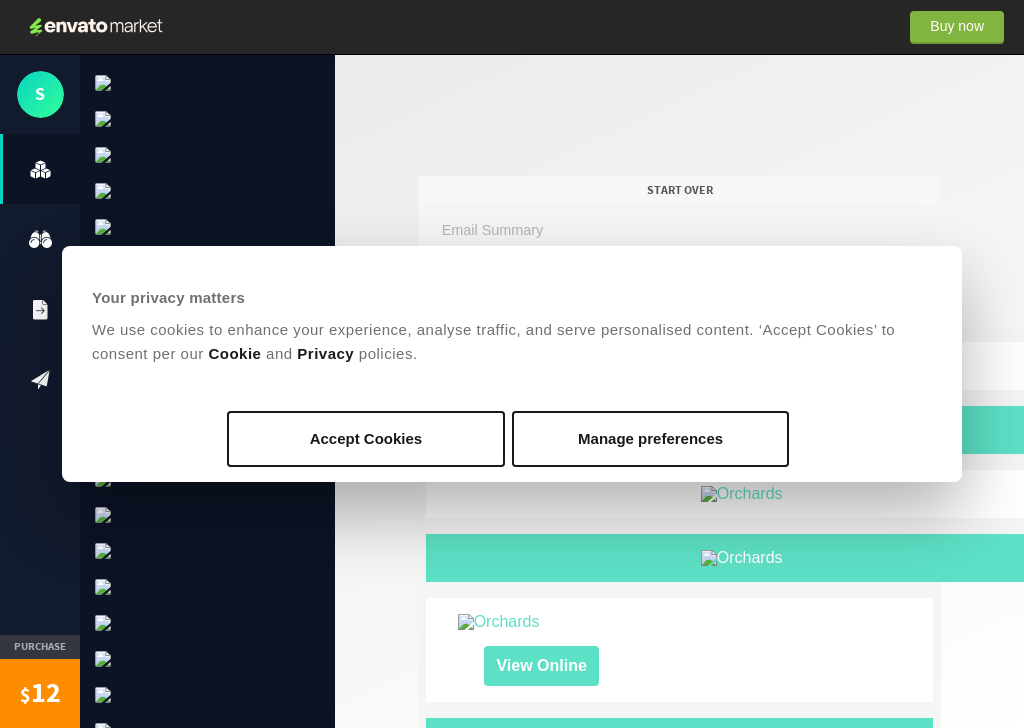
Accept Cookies (366, 438)
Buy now (957, 26)
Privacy (325, 353)
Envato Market (96, 27)
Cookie (234, 353)
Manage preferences (650, 438)
